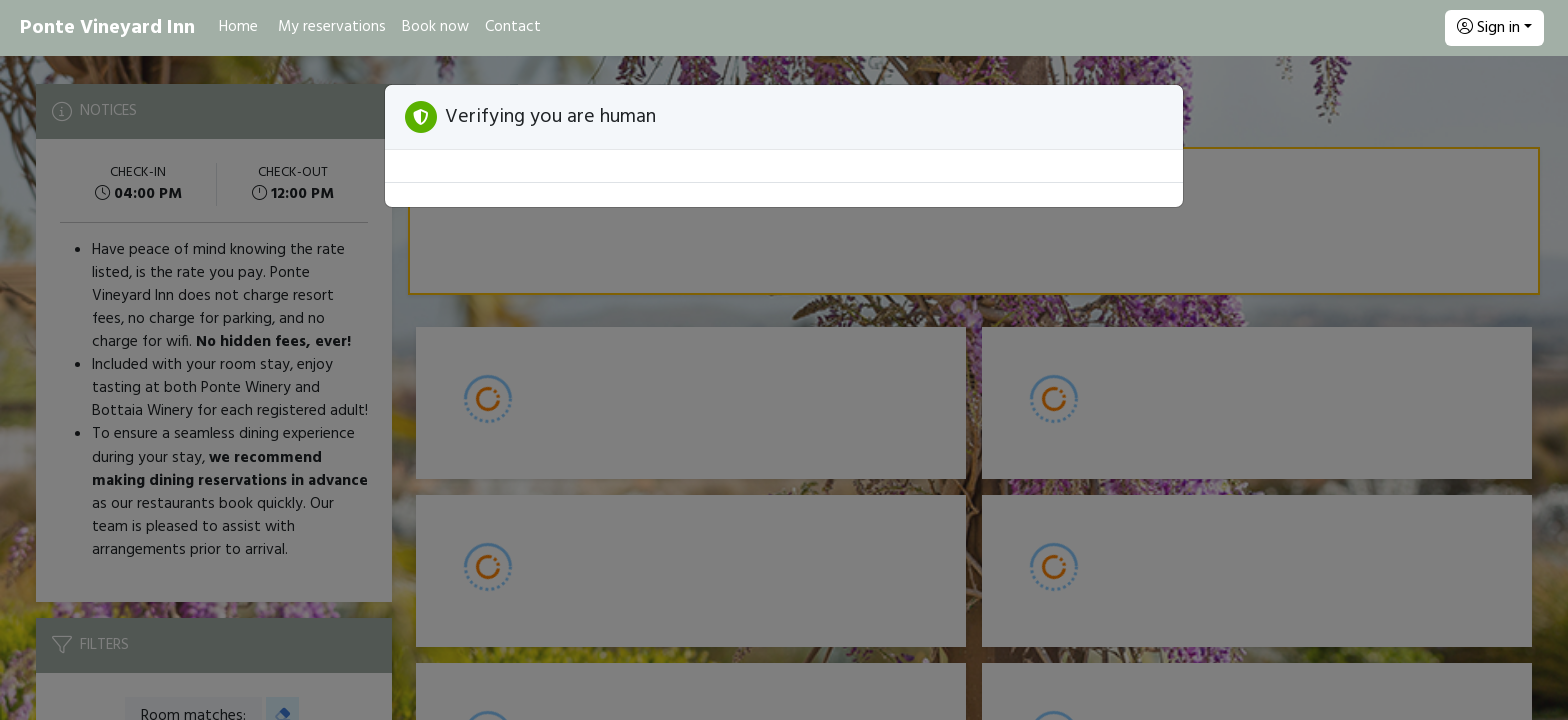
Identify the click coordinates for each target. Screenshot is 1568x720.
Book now (435, 27)
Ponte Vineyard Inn (107, 28)
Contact (513, 27)
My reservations (332, 27)
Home (238, 27)
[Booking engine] (784, 388)
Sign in (1488, 28)
